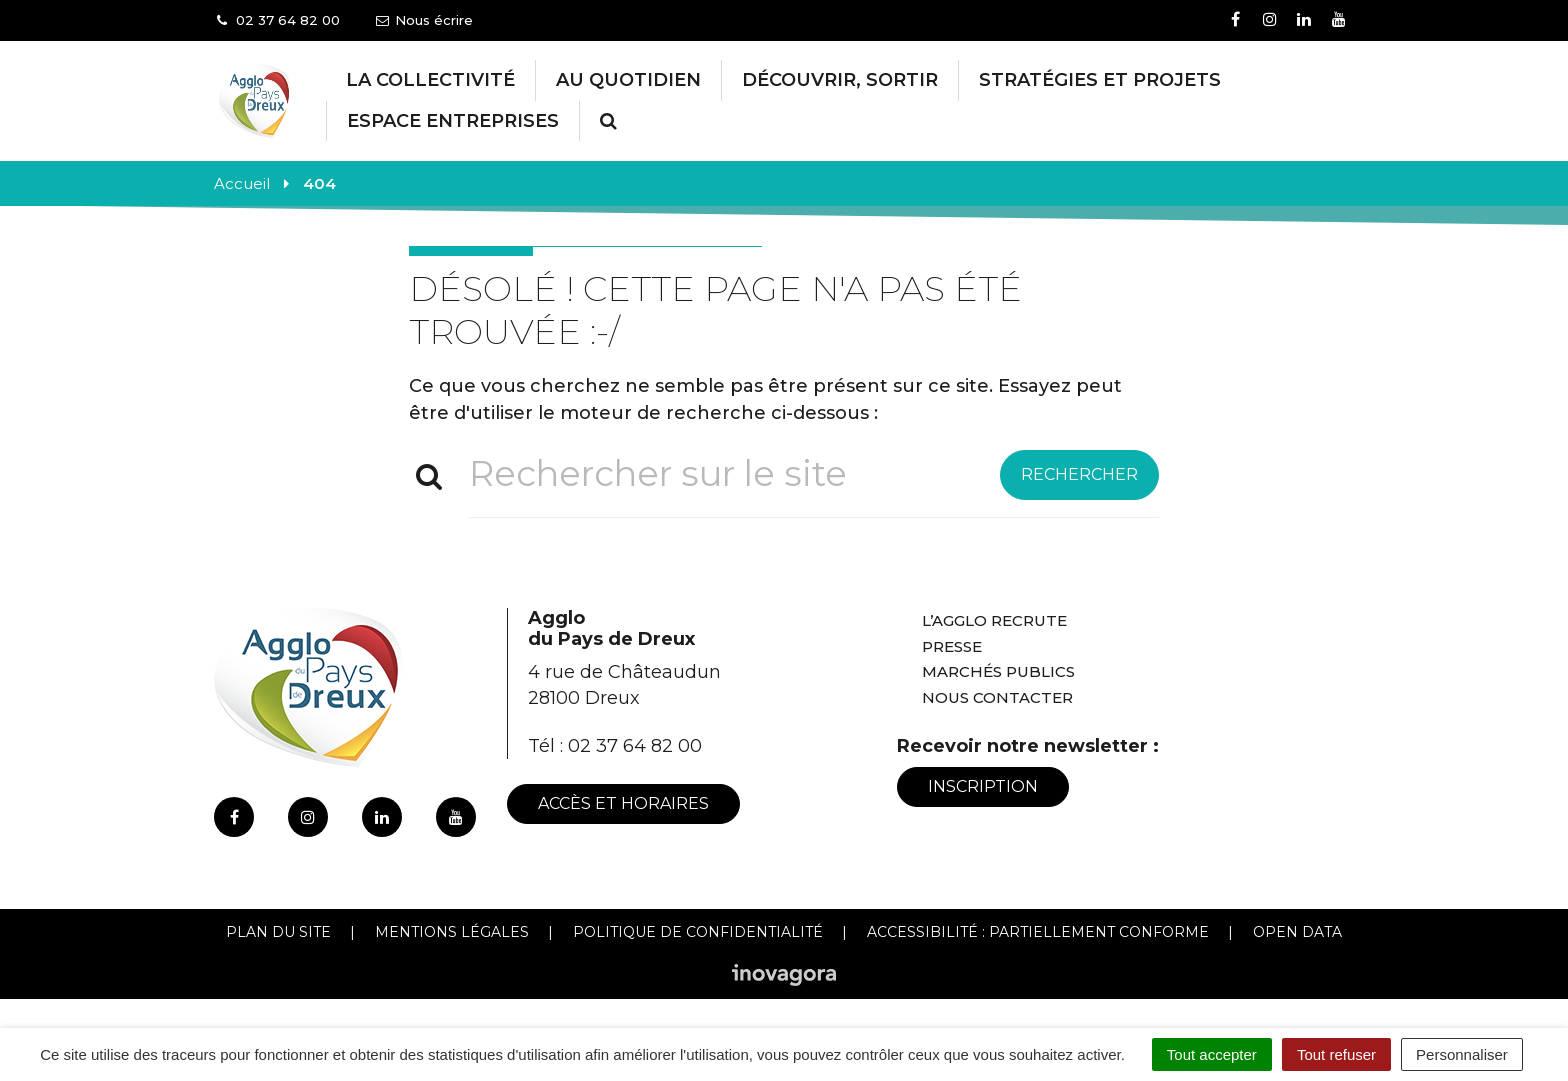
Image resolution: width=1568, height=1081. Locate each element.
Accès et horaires (623, 803)
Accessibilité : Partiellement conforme (1038, 932)
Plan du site (278, 932)
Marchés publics (998, 671)
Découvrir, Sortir (840, 80)
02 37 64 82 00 (635, 746)
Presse (952, 646)
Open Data (1297, 932)
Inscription (983, 786)
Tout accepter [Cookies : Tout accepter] (1212, 1054)
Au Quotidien (628, 80)
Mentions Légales (452, 932)
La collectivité (430, 80)
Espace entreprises (453, 121)
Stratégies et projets (1100, 80)
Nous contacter (997, 697)
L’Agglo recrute (994, 620)
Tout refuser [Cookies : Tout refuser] (1336, 1054)
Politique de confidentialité (698, 932)
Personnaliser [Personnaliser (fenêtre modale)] (1462, 1054)
